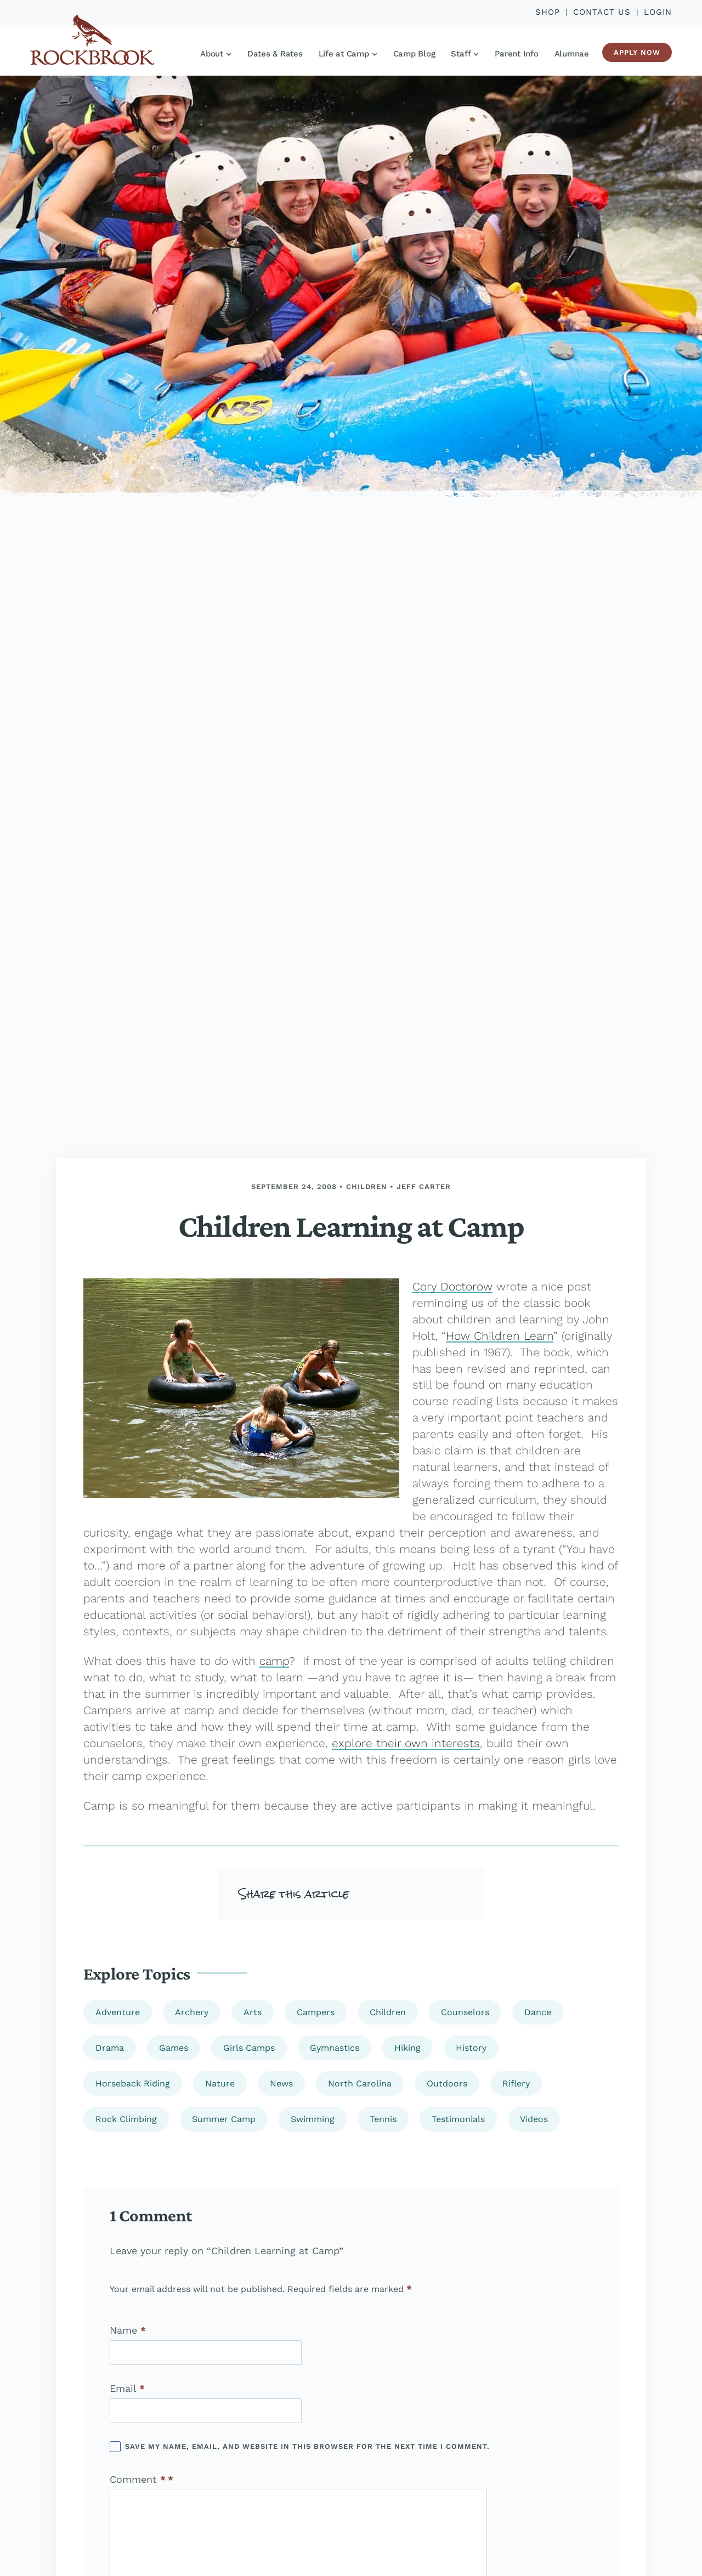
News (281, 2083)
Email (127, 2388)
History (471, 2048)
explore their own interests (406, 1743)
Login (658, 12)
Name (128, 2330)
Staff (464, 54)
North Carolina (360, 2083)
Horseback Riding (132, 2083)
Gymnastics (334, 2048)
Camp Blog (414, 54)
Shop (547, 12)
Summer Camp (224, 2119)
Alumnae (571, 54)
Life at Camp (348, 54)
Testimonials (458, 2119)
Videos (534, 2119)
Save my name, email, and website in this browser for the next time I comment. (307, 2446)
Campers (316, 2012)
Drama (109, 2048)
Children (366, 1186)
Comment (138, 2479)
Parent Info (516, 54)
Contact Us (602, 12)
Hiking (407, 2048)
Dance (537, 2012)
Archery (191, 2012)
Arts (253, 2012)
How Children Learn (499, 1336)
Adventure (117, 2012)
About (215, 54)
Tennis (383, 2119)
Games (173, 2048)
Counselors (465, 2012)
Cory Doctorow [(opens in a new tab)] (452, 1286)
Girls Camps (249, 2048)
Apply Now (637, 52)
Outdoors (447, 2083)
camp (274, 1661)
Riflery (516, 2083)
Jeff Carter (424, 1186)
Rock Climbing (126, 2119)
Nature (220, 2083)
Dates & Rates (275, 54)
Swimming (313, 2119)
